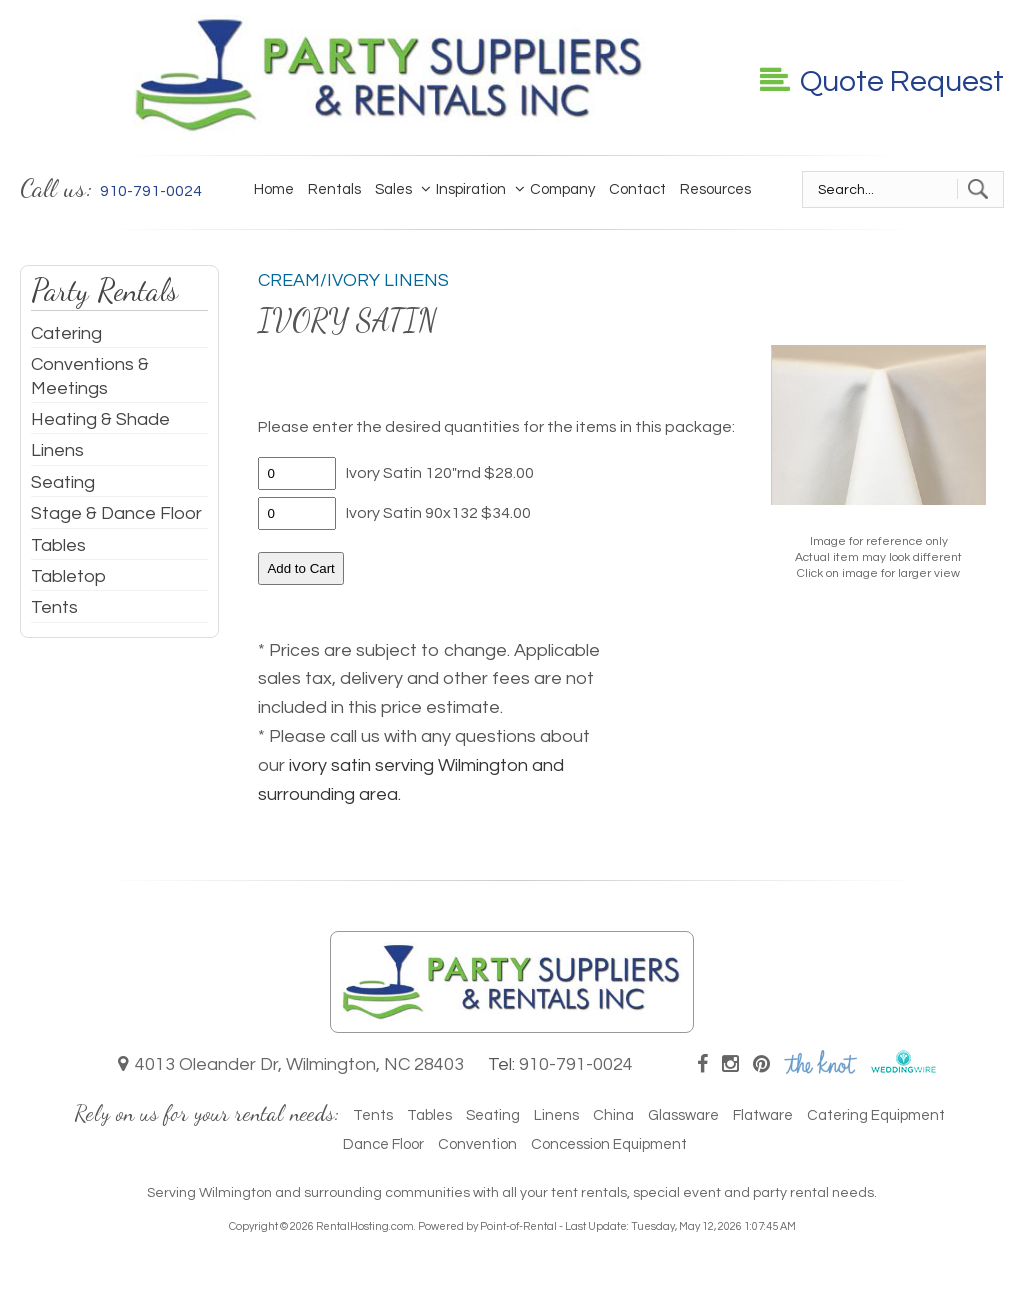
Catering (66, 333)
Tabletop (68, 576)
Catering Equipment (876, 1115)
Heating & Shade (100, 419)
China (613, 1115)
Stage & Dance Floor (116, 513)
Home (274, 189)
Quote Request (882, 81)
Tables (58, 545)
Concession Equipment (609, 1144)
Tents (54, 607)
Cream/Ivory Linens (353, 280)
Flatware (763, 1115)
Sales (393, 189)
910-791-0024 (576, 1064)
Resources (715, 189)
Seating (63, 482)
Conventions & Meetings (90, 376)
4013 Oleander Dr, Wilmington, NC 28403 (291, 1064)
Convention (477, 1144)
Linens (57, 450)
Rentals (334, 189)
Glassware (683, 1115)
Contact (637, 189)
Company (557, 189)
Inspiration (466, 189)
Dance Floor (383, 1144)
